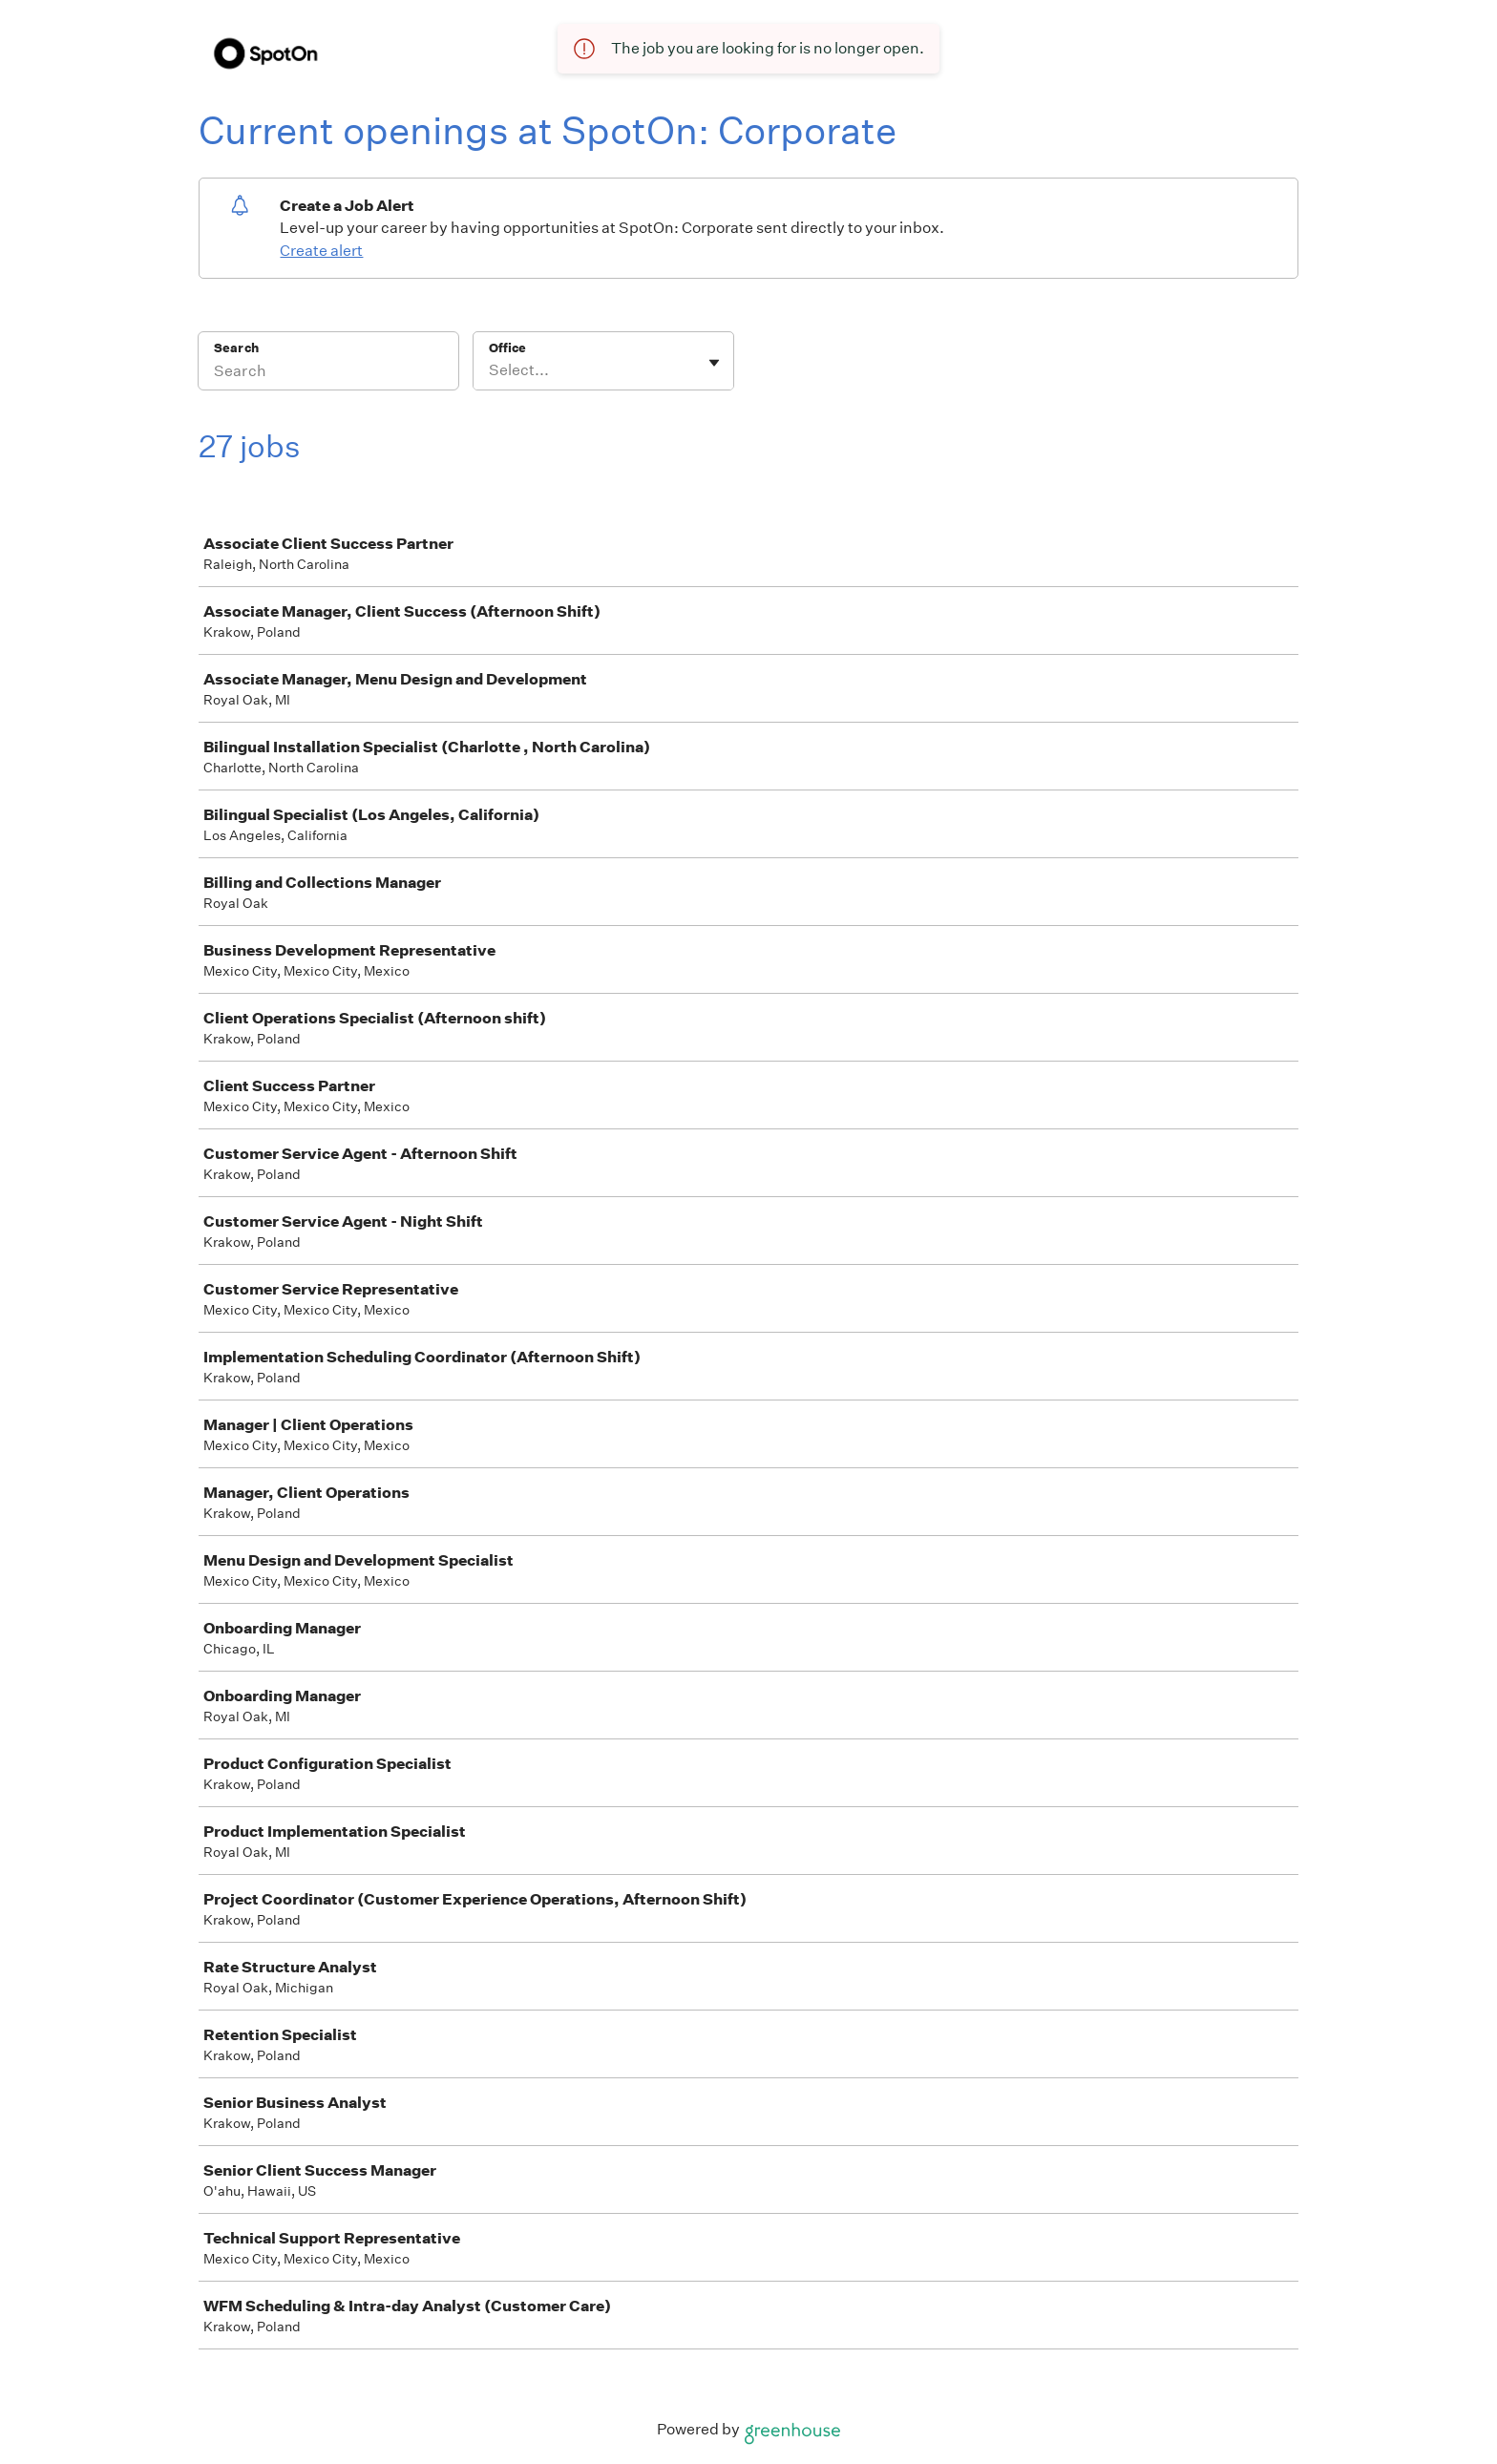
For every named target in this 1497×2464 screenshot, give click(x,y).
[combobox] (490, 370)
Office (507, 348)
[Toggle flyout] (714, 362)
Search (236, 348)
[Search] (328, 373)
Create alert (321, 251)
